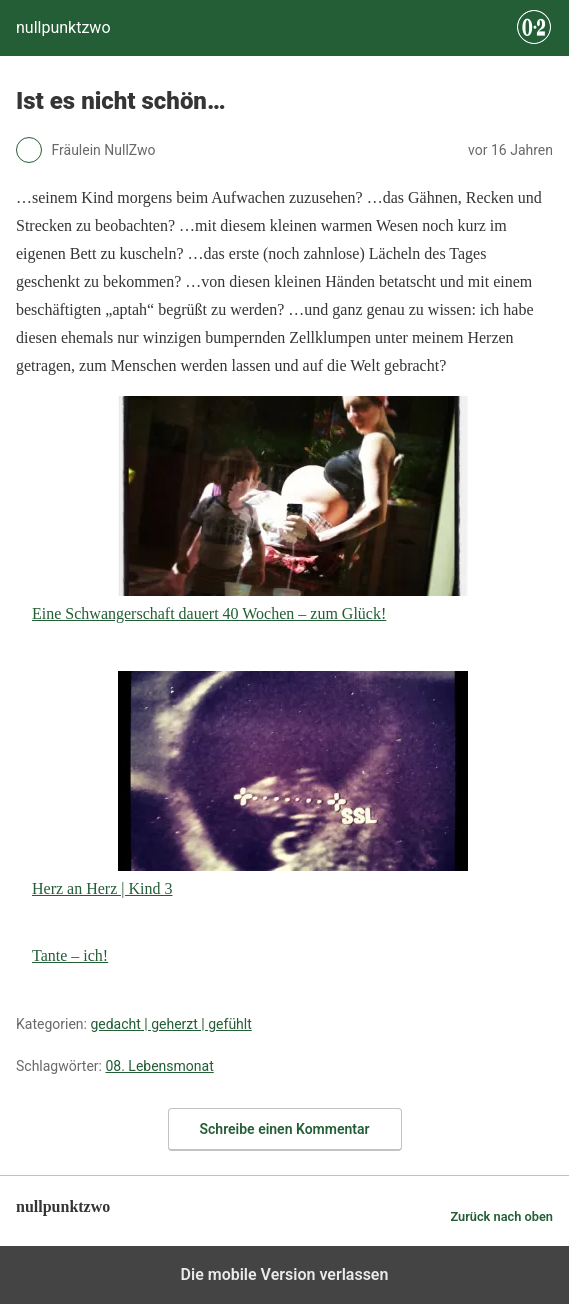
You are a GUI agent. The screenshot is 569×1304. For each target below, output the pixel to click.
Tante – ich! (70, 955)
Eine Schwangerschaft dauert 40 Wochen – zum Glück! (250, 509)
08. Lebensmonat (159, 1066)
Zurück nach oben (501, 1216)
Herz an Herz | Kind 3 (250, 784)
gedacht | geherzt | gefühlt (170, 1024)
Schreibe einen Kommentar (285, 1129)
